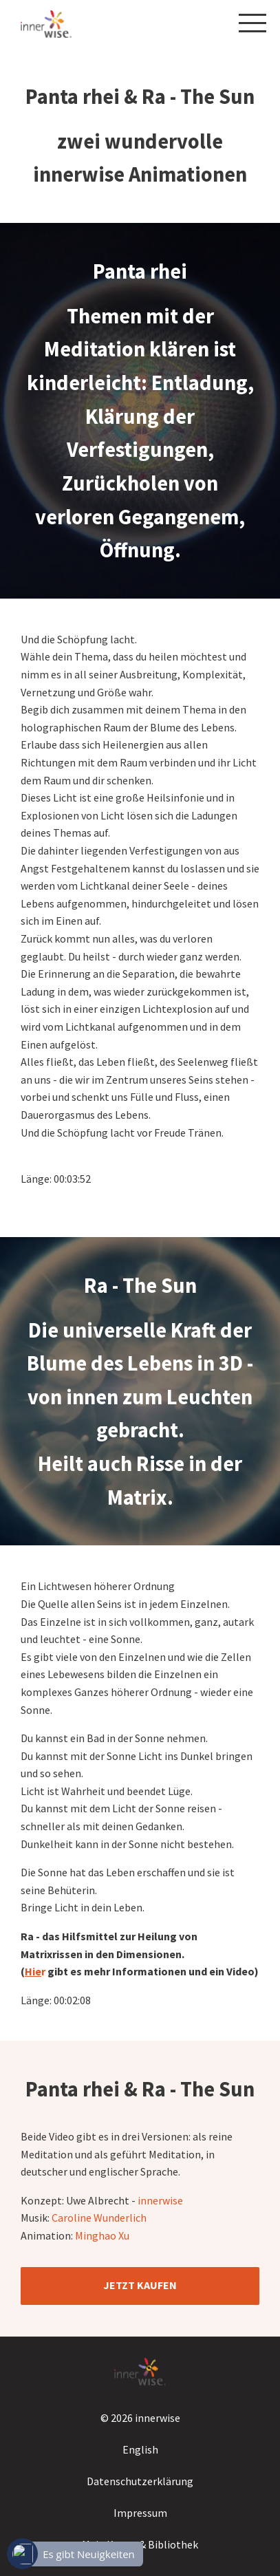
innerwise (160, 2200)
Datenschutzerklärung (140, 2481)
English (140, 2449)
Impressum (140, 2513)
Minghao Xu (103, 2235)
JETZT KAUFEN (140, 2285)
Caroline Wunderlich (100, 2217)
